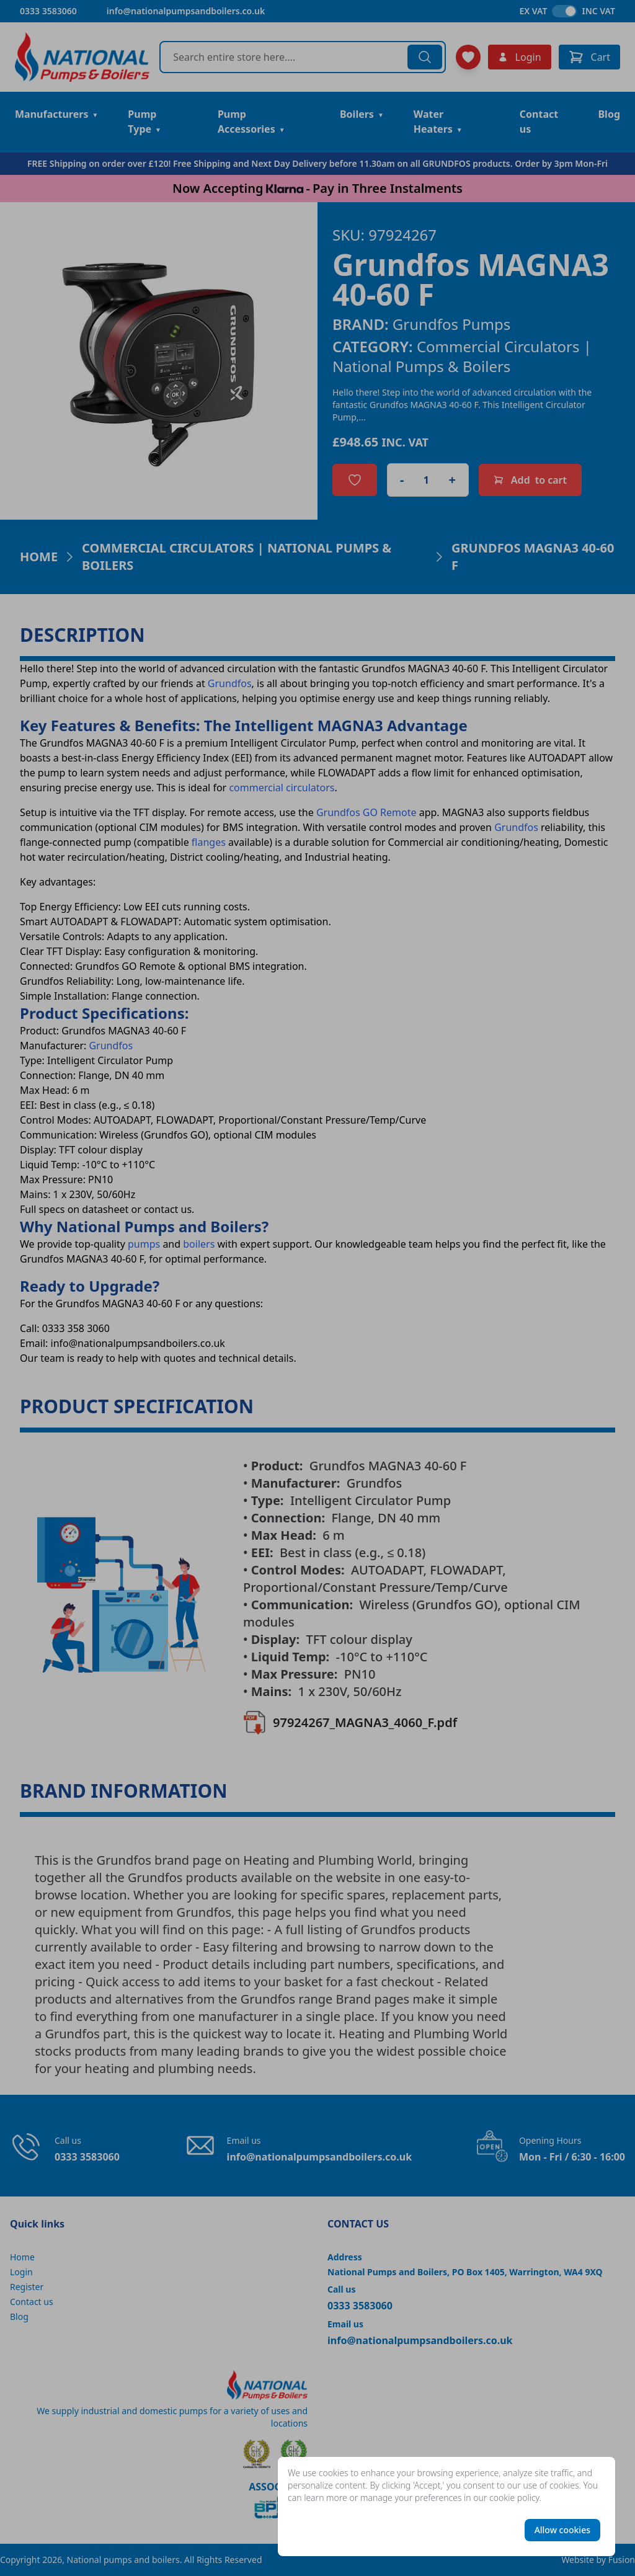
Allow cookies (562, 2530)
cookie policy (514, 2497)
